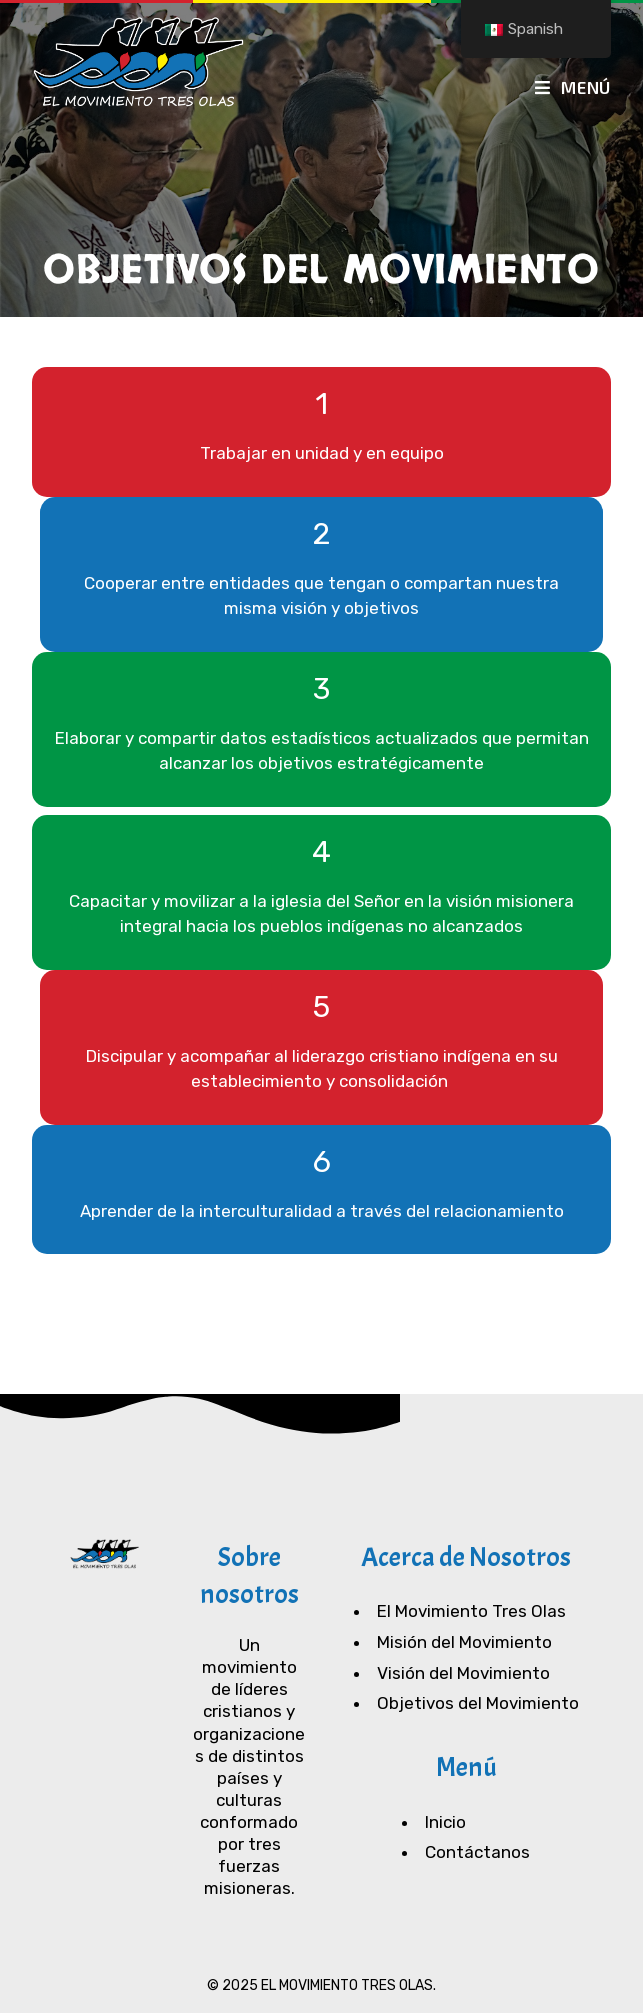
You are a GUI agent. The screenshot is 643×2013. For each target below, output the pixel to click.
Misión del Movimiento (464, 1642)
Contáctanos (477, 1852)
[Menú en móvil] (573, 87)
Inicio (445, 1822)
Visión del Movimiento (463, 1673)
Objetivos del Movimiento (478, 1703)
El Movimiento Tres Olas (471, 1611)
